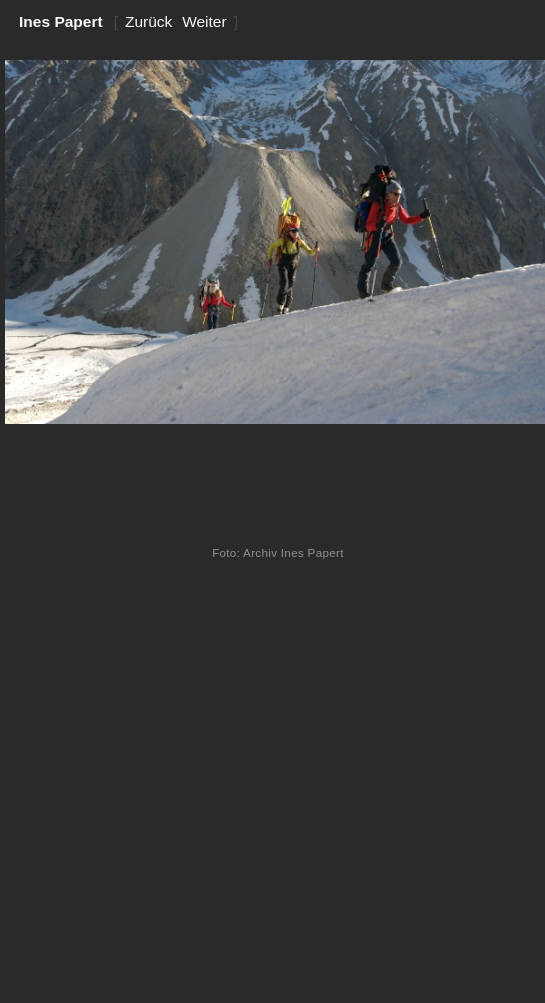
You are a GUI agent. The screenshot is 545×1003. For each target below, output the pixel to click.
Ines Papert (61, 21)
